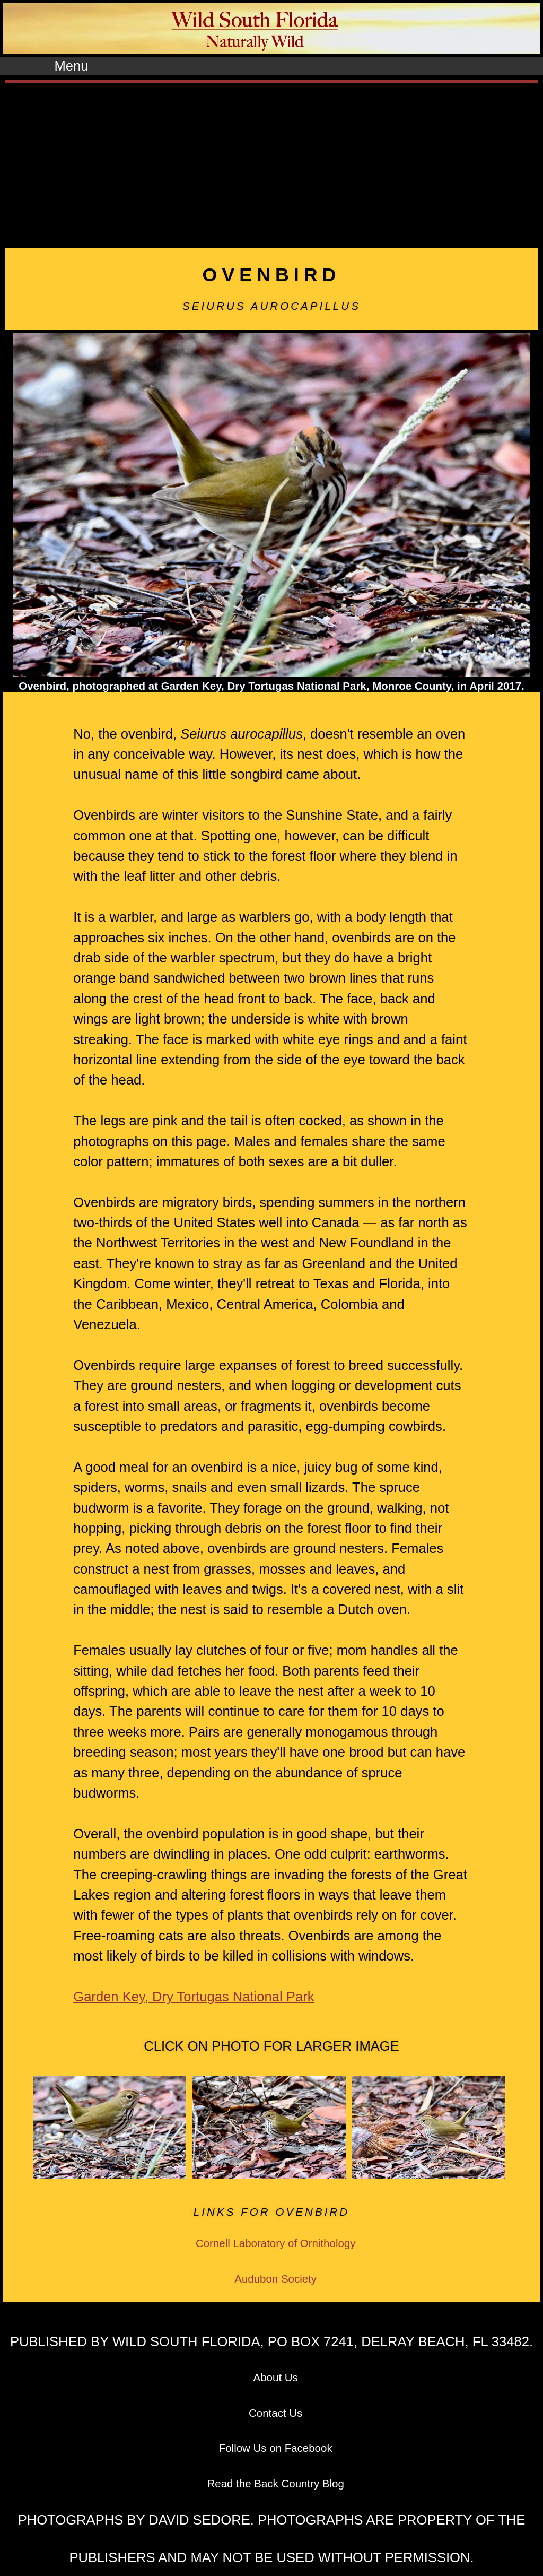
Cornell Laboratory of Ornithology (276, 2243)
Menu (71, 65)
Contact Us (275, 2413)
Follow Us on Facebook (275, 2448)
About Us (275, 2377)
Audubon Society (275, 2279)
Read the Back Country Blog (275, 2483)
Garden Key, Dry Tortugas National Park (193, 1996)
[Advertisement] (271, 163)
